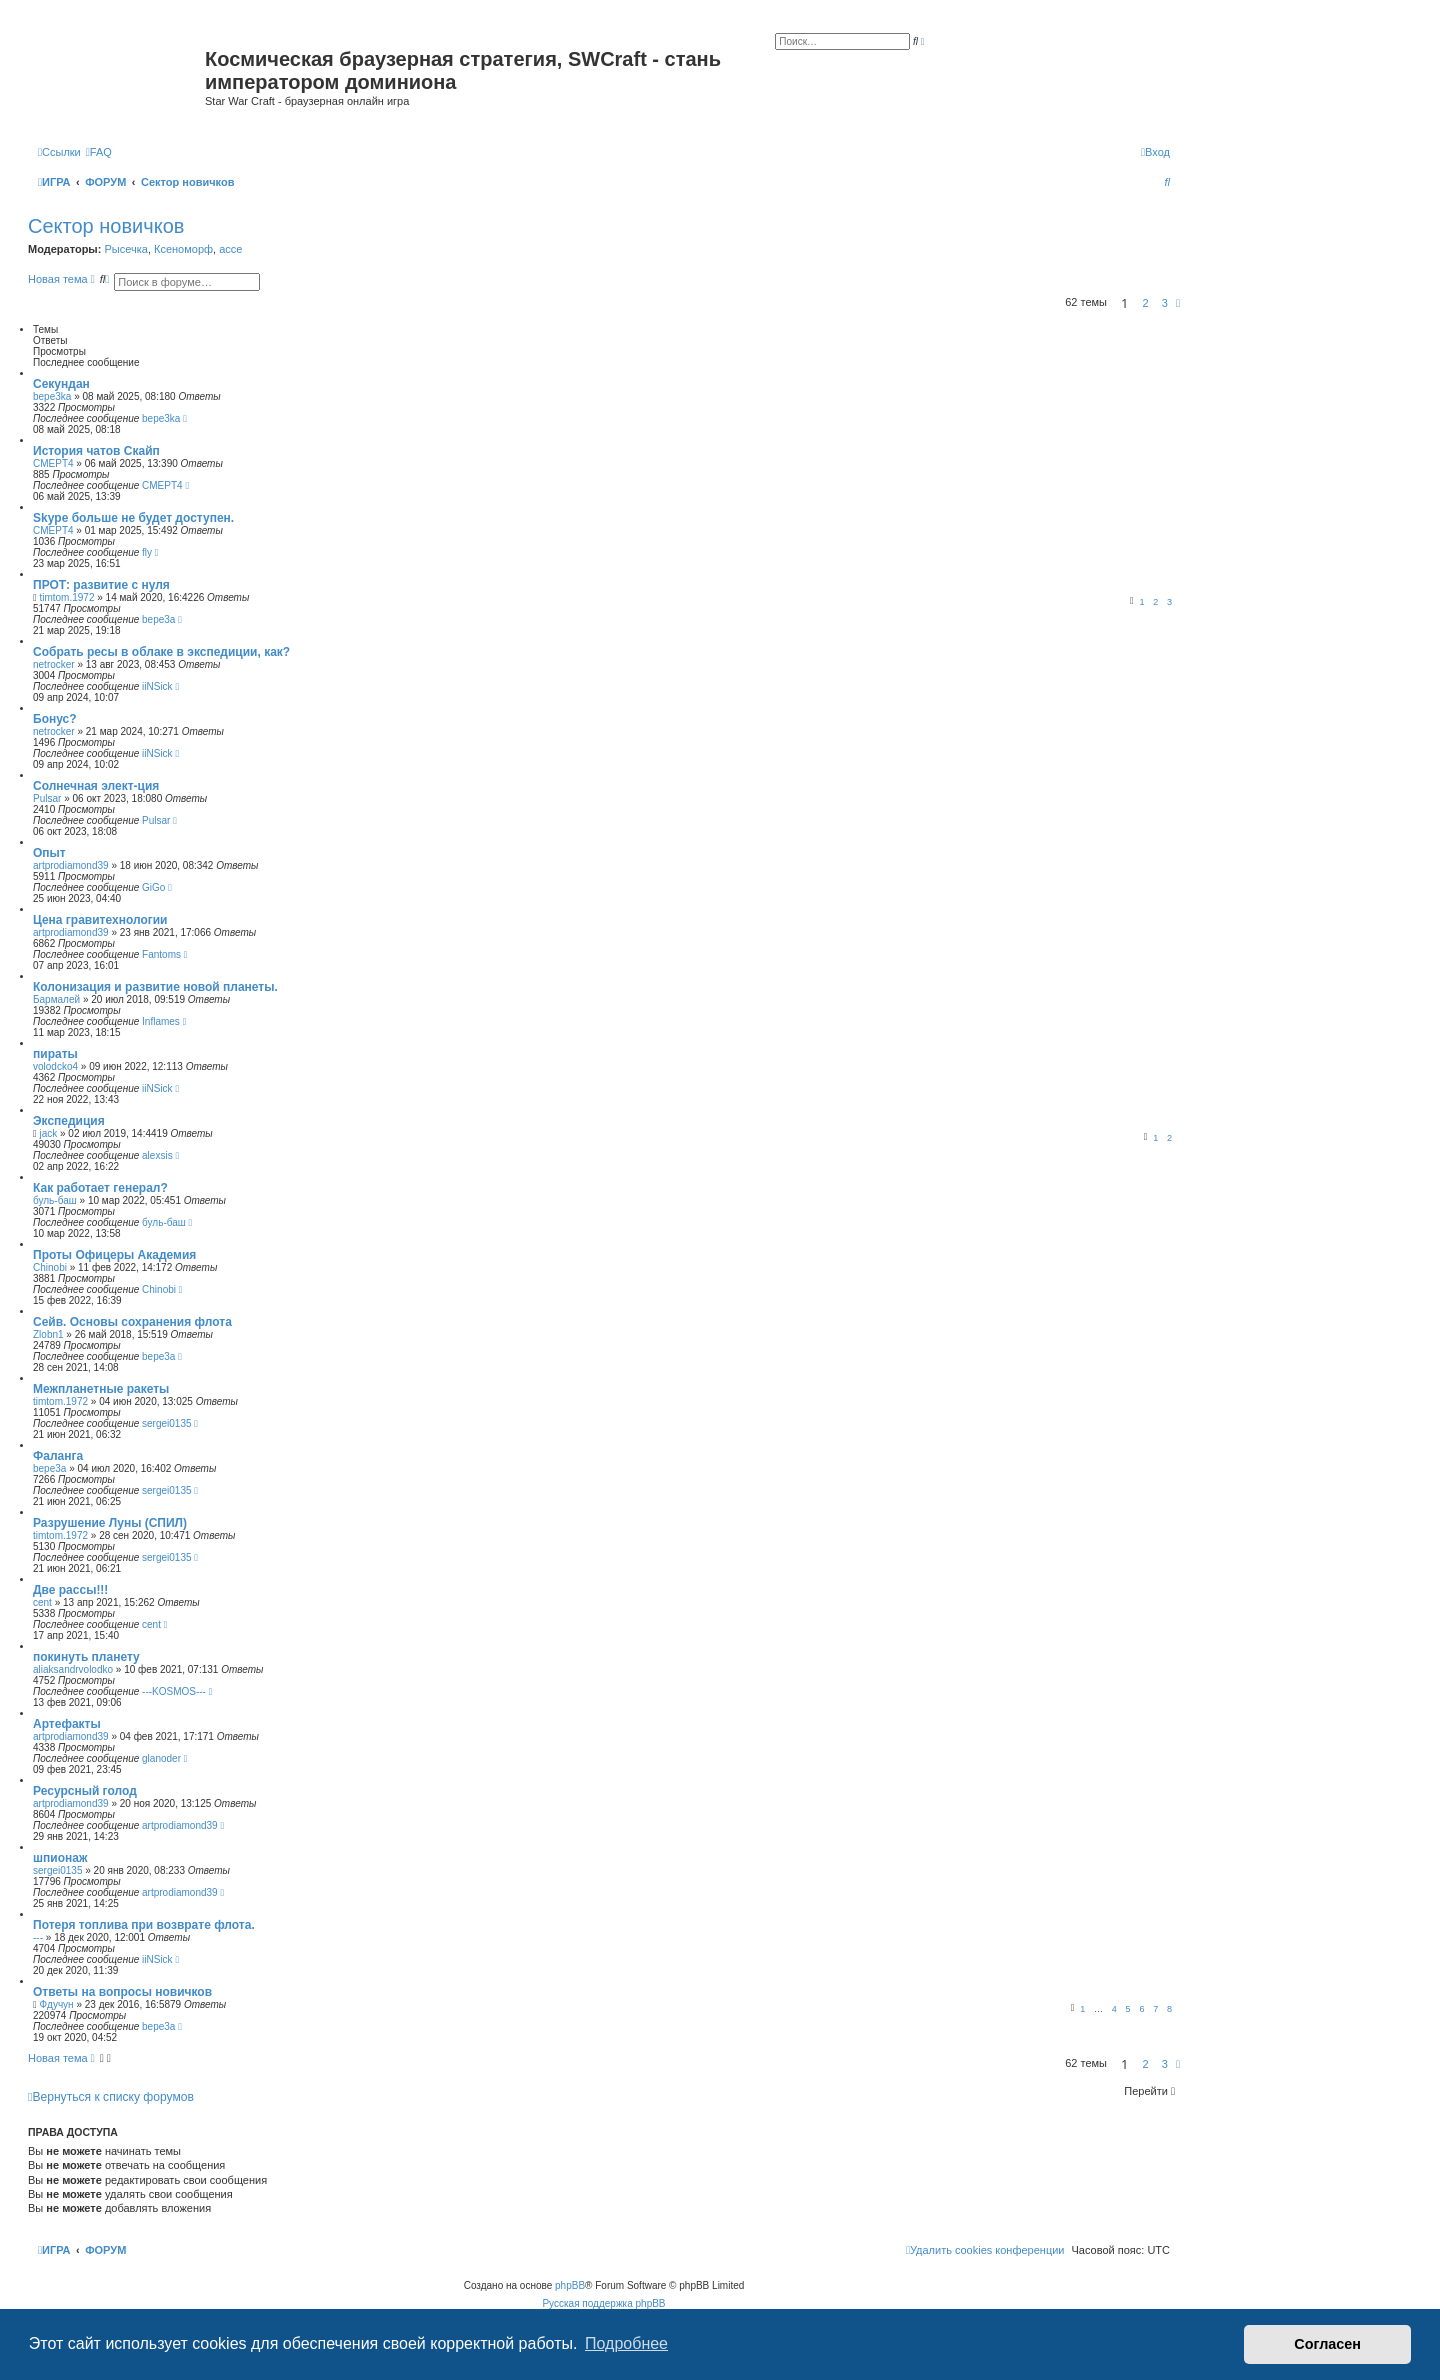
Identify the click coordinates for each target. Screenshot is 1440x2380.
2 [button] (1146, 303)
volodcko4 (55, 1066)
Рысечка (125, 249)
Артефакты (67, 1724)
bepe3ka (52, 396)
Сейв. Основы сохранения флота (132, 1322)
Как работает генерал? (100, 1188)
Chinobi (50, 1267)
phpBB (570, 2285)
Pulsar (47, 798)
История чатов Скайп (96, 451)
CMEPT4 (53, 463)
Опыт (49, 853)
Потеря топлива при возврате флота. (144, 1925)
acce (230, 249)
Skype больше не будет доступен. (133, 518)
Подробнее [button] (626, 2343)
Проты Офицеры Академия (114, 1255)
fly (147, 552)
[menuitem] (99, 152)
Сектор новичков (106, 226)
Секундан (61, 384)
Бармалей (56, 999)
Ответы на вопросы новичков (122, 1992)
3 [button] (1165, 303)
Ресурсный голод (85, 1791)
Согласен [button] (1327, 2344)
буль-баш (55, 1200)
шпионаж (60, 1858)
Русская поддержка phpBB (603, 2303)
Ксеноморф (183, 249)
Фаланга (58, 1456)
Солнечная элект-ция (96, 786)
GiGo (153, 887)
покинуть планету (86, 1657)
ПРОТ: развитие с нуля (101, 585)
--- (38, 1937)
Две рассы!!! (70, 1590)
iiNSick (157, 686)
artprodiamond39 (71, 865)
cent (42, 1602)
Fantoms (161, 954)
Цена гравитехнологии (100, 920)
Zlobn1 (48, 1334)
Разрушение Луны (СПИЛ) (110, 1523)
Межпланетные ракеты (101, 1389)
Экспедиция (69, 1121)
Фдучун (56, 2004)
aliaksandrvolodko (73, 1669)
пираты (55, 1054)
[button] (1178, 303)
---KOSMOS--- (174, 1691)
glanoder (161, 1758)
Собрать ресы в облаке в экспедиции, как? (161, 652)
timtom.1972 (66, 597)
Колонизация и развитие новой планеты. (155, 987)
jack (48, 1133)
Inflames (161, 1021)
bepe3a (158, 619)
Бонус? (55, 719)
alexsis (157, 1155)
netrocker (54, 664)
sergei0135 (166, 1423)
